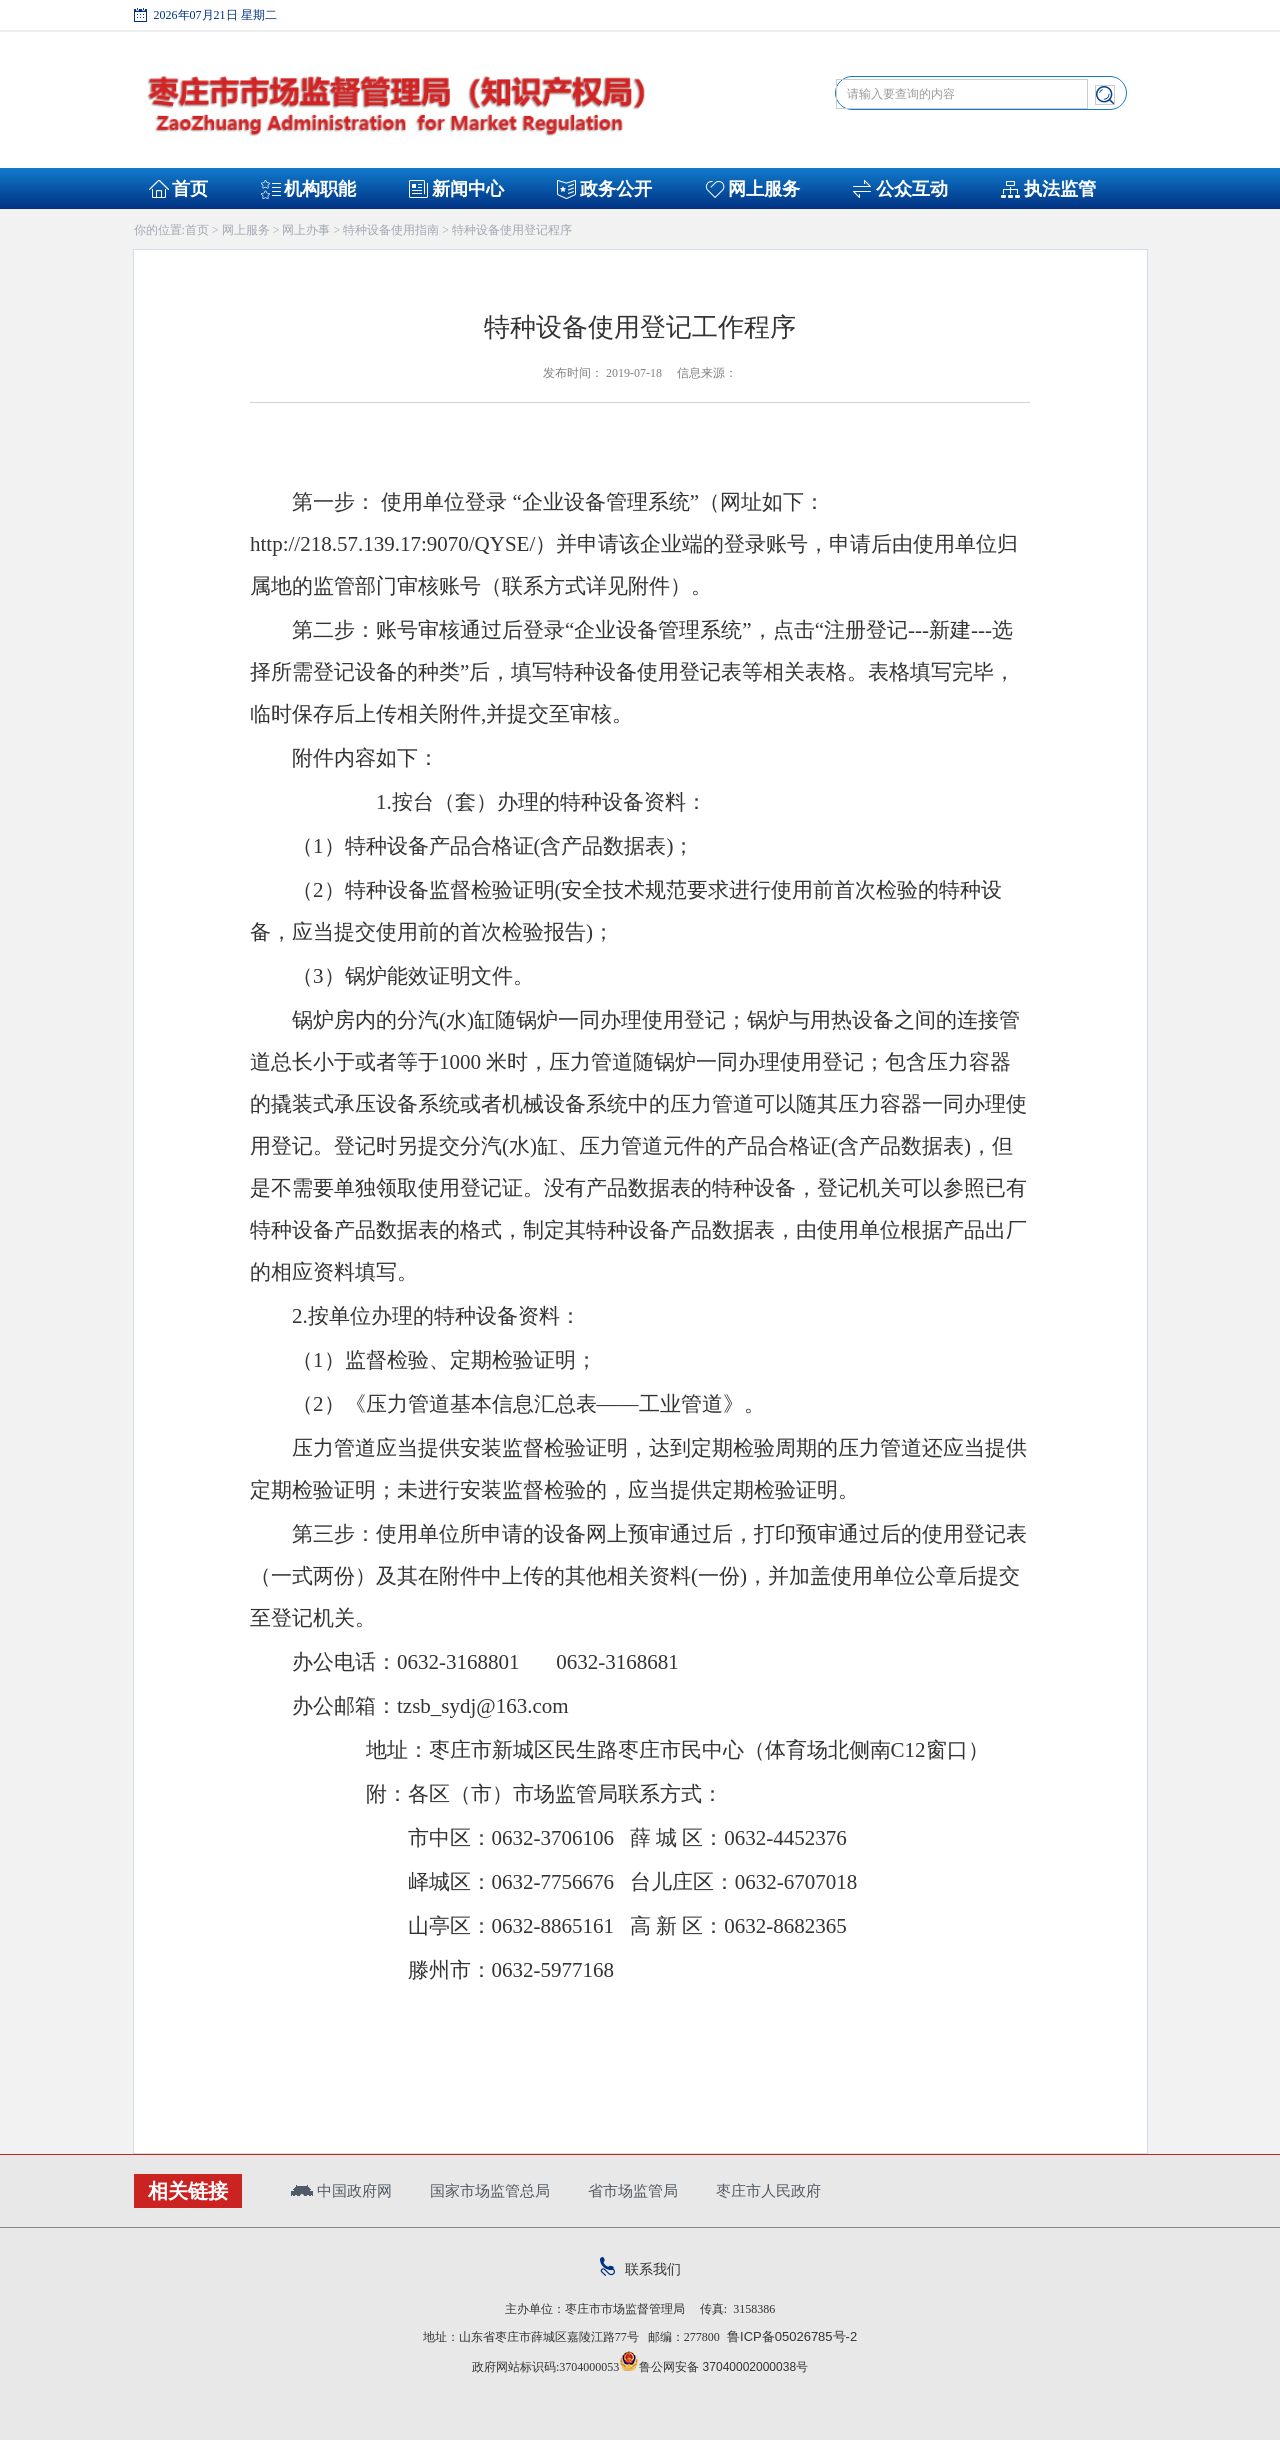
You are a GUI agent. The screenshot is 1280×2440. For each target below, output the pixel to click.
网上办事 (306, 230)
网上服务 (764, 189)
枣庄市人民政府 (768, 2190)
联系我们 (640, 2269)
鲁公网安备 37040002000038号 (713, 2367)
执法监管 (1060, 189)
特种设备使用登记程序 (512, 230)
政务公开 (616, 189)
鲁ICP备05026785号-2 (788, 2336)
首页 (190, 189)
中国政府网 (341, 2190)
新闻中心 (468, 189)
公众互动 (912, 189)
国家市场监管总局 (490, 2190)
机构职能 (320, 189)
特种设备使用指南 (391, 230)
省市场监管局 (633, 2190)
